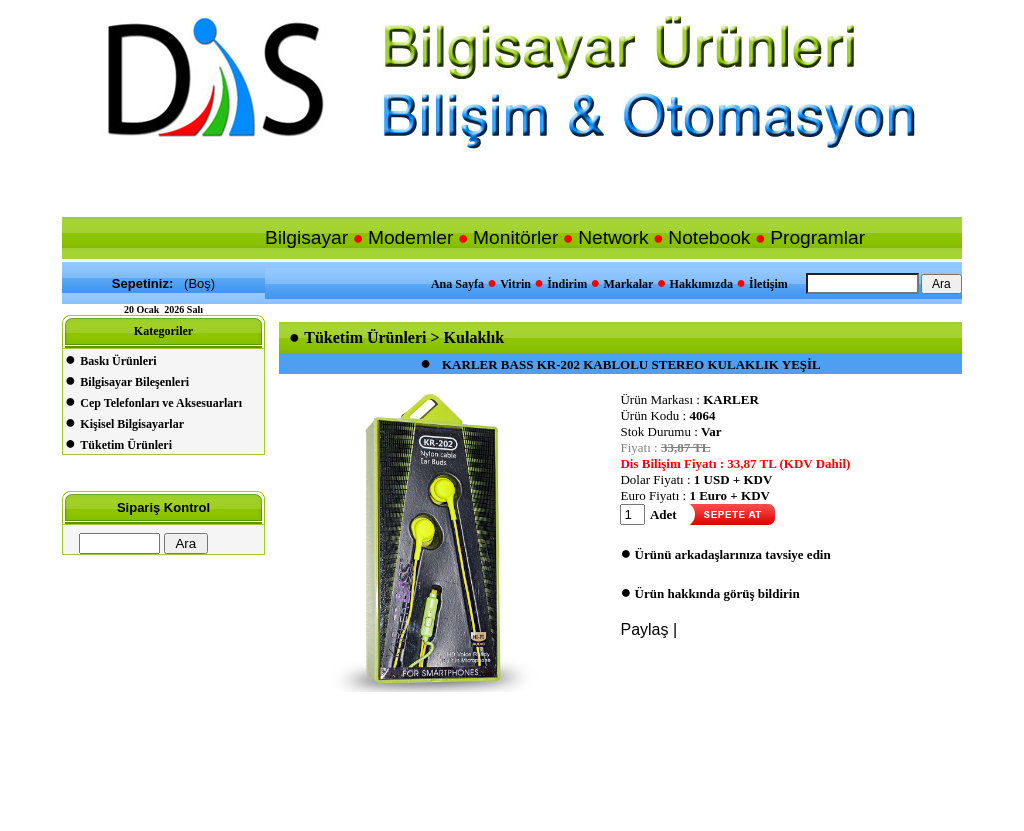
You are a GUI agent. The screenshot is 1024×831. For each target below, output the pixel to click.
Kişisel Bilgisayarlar (132, 424)
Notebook (709, 237)
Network (613, 237)
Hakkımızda (701, 284)
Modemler (410, 237)
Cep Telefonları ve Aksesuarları (161, 403)
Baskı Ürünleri (118, 361)
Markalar (628, 284)
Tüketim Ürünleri (126, 445)
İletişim (768, 284)
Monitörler (515, 237)
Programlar (817, 237)
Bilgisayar (306, 237)
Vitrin (515, 284)
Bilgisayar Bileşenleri (134, 382)
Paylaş (644, 629)
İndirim (567, 284)
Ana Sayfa (457, 284)
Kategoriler (163, 331)
